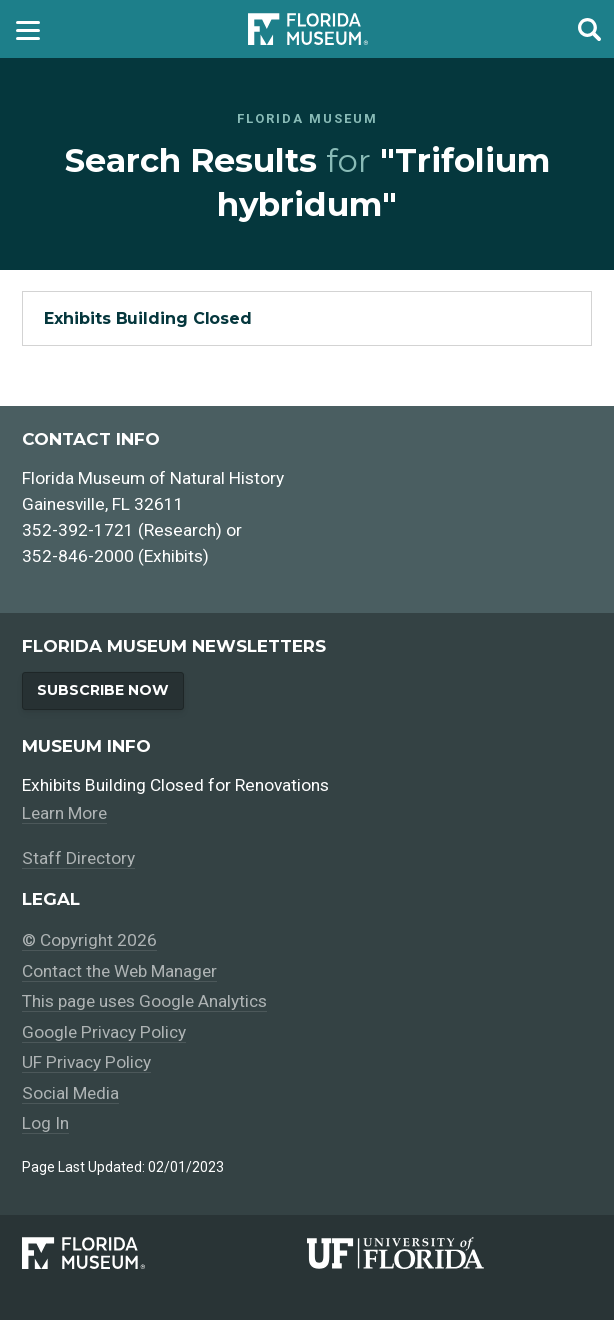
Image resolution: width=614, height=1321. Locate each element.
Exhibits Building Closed (148, 318)
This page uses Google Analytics (146, 1002)
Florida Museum (308, 28)
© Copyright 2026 (89, 941)
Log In (45, 1124)
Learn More (66, 814)
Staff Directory (79, 859)
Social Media (71, 1094)
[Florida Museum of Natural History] (164, 1254)
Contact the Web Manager (121, 972)
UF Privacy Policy (86, 1063)
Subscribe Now (103, 690)
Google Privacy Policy (104, 1033)
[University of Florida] (449, 1254)
